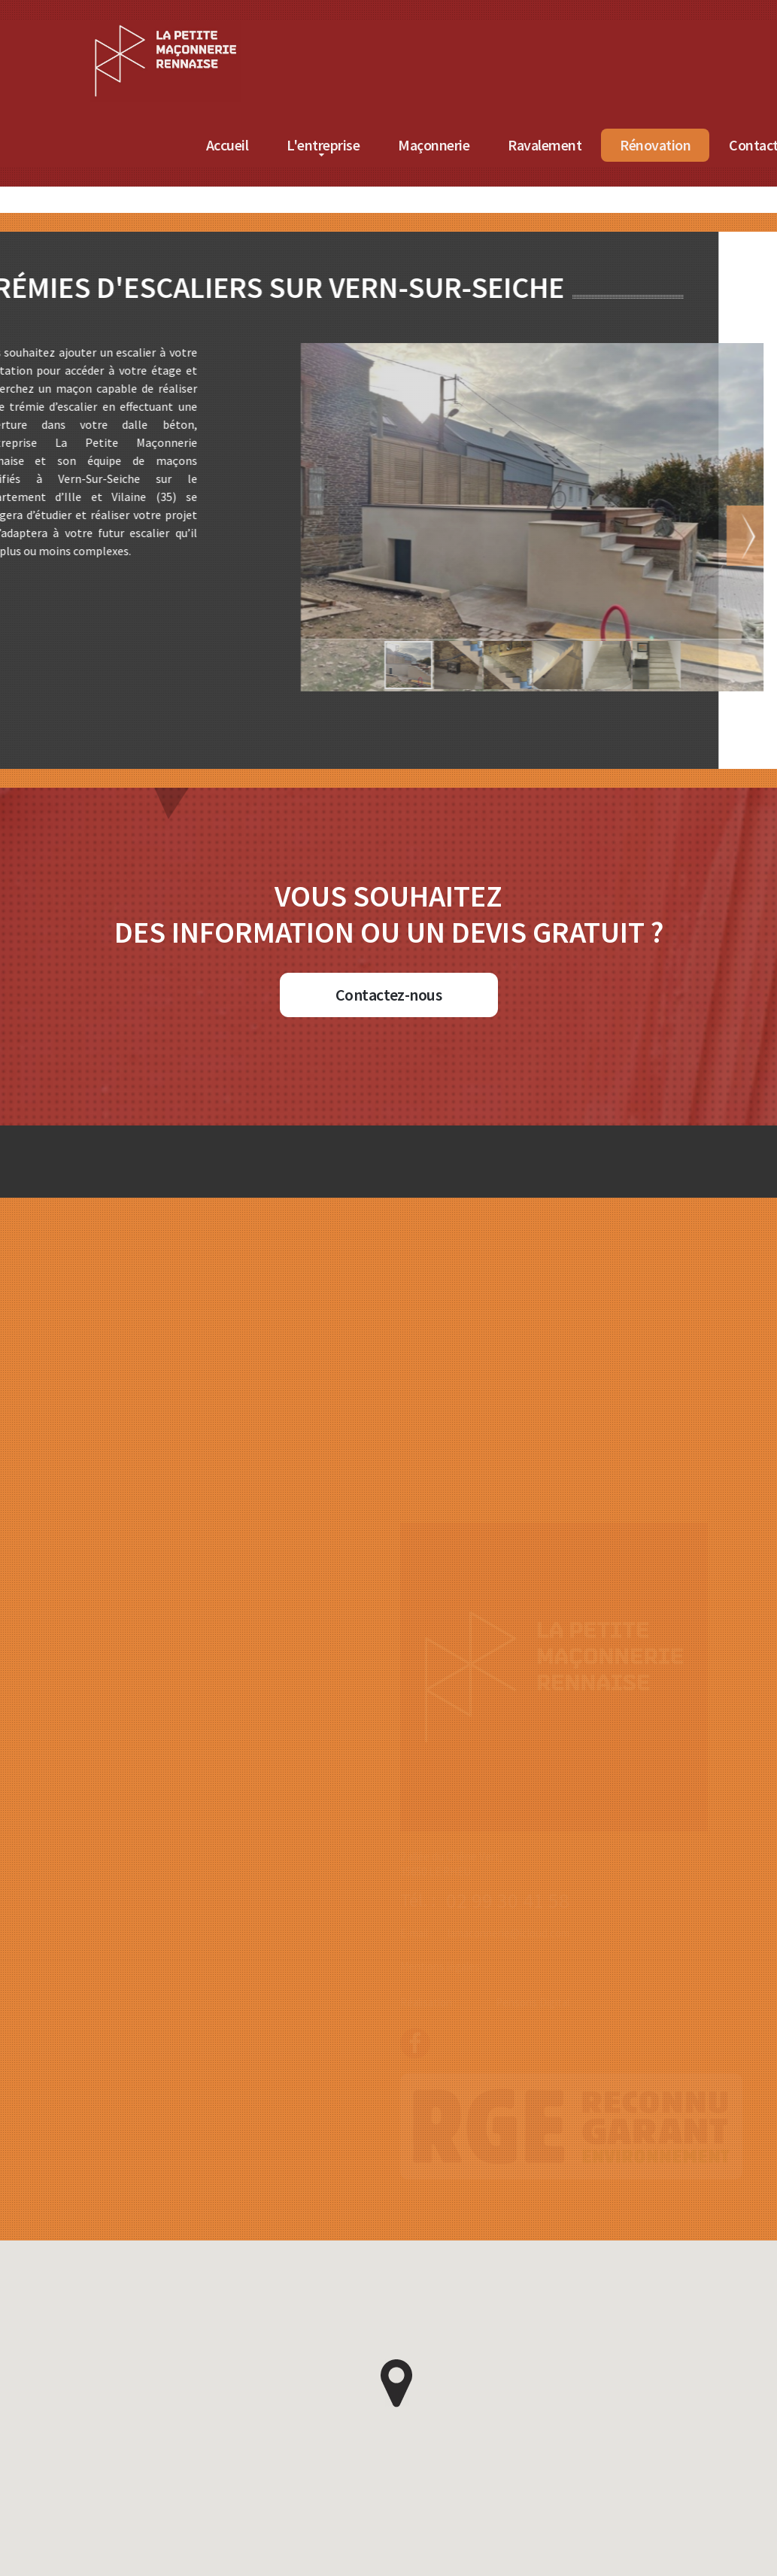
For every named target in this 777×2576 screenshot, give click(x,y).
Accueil (460, 144)
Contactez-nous (388, 994)
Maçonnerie (667, 144)
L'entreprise (557, 144)
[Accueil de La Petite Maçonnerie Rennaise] (398, 29)
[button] (588, 536)
